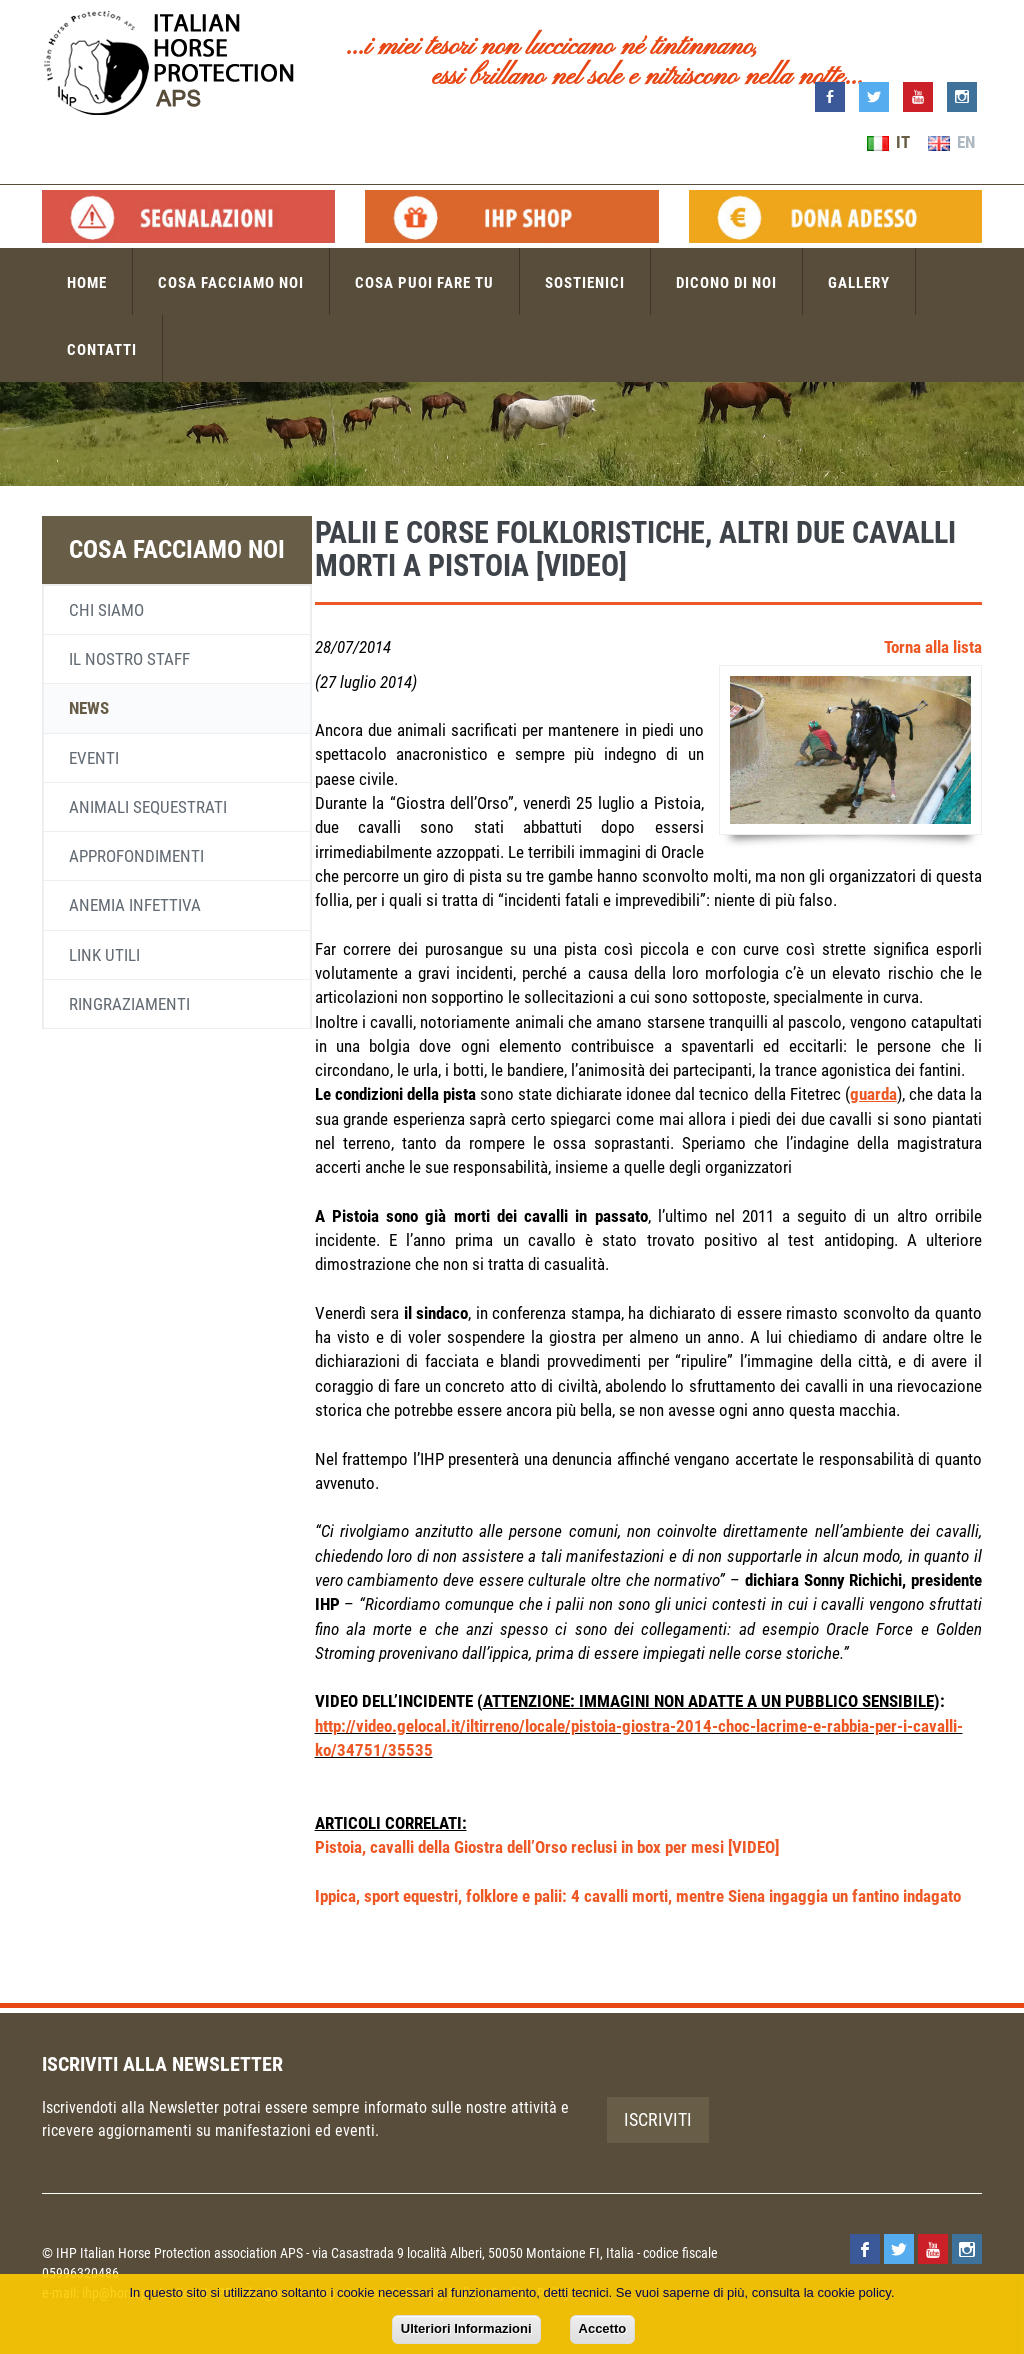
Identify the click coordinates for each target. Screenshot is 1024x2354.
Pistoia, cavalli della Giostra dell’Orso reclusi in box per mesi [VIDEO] (547, 1847)
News (89, 708)
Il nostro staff (129, 659)
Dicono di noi (726, 283)
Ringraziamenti (129, 1004)
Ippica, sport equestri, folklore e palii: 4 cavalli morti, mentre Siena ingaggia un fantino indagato (638, 1896)
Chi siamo (106, 610)
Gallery (859, 283)
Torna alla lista (933, 647)
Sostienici (585, 283)
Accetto (603, 2328)
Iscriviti (658, 2119)
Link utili (104, 955)
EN (951, 142)
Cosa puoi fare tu (424, 283)
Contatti (102, 350)
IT (888, 142)
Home (87, 283)
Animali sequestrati (148, 807)
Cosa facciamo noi (231, 283)
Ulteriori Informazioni (466, 2328)
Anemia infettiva (135, 905)
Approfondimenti (136, 856)
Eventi (94, 758)
